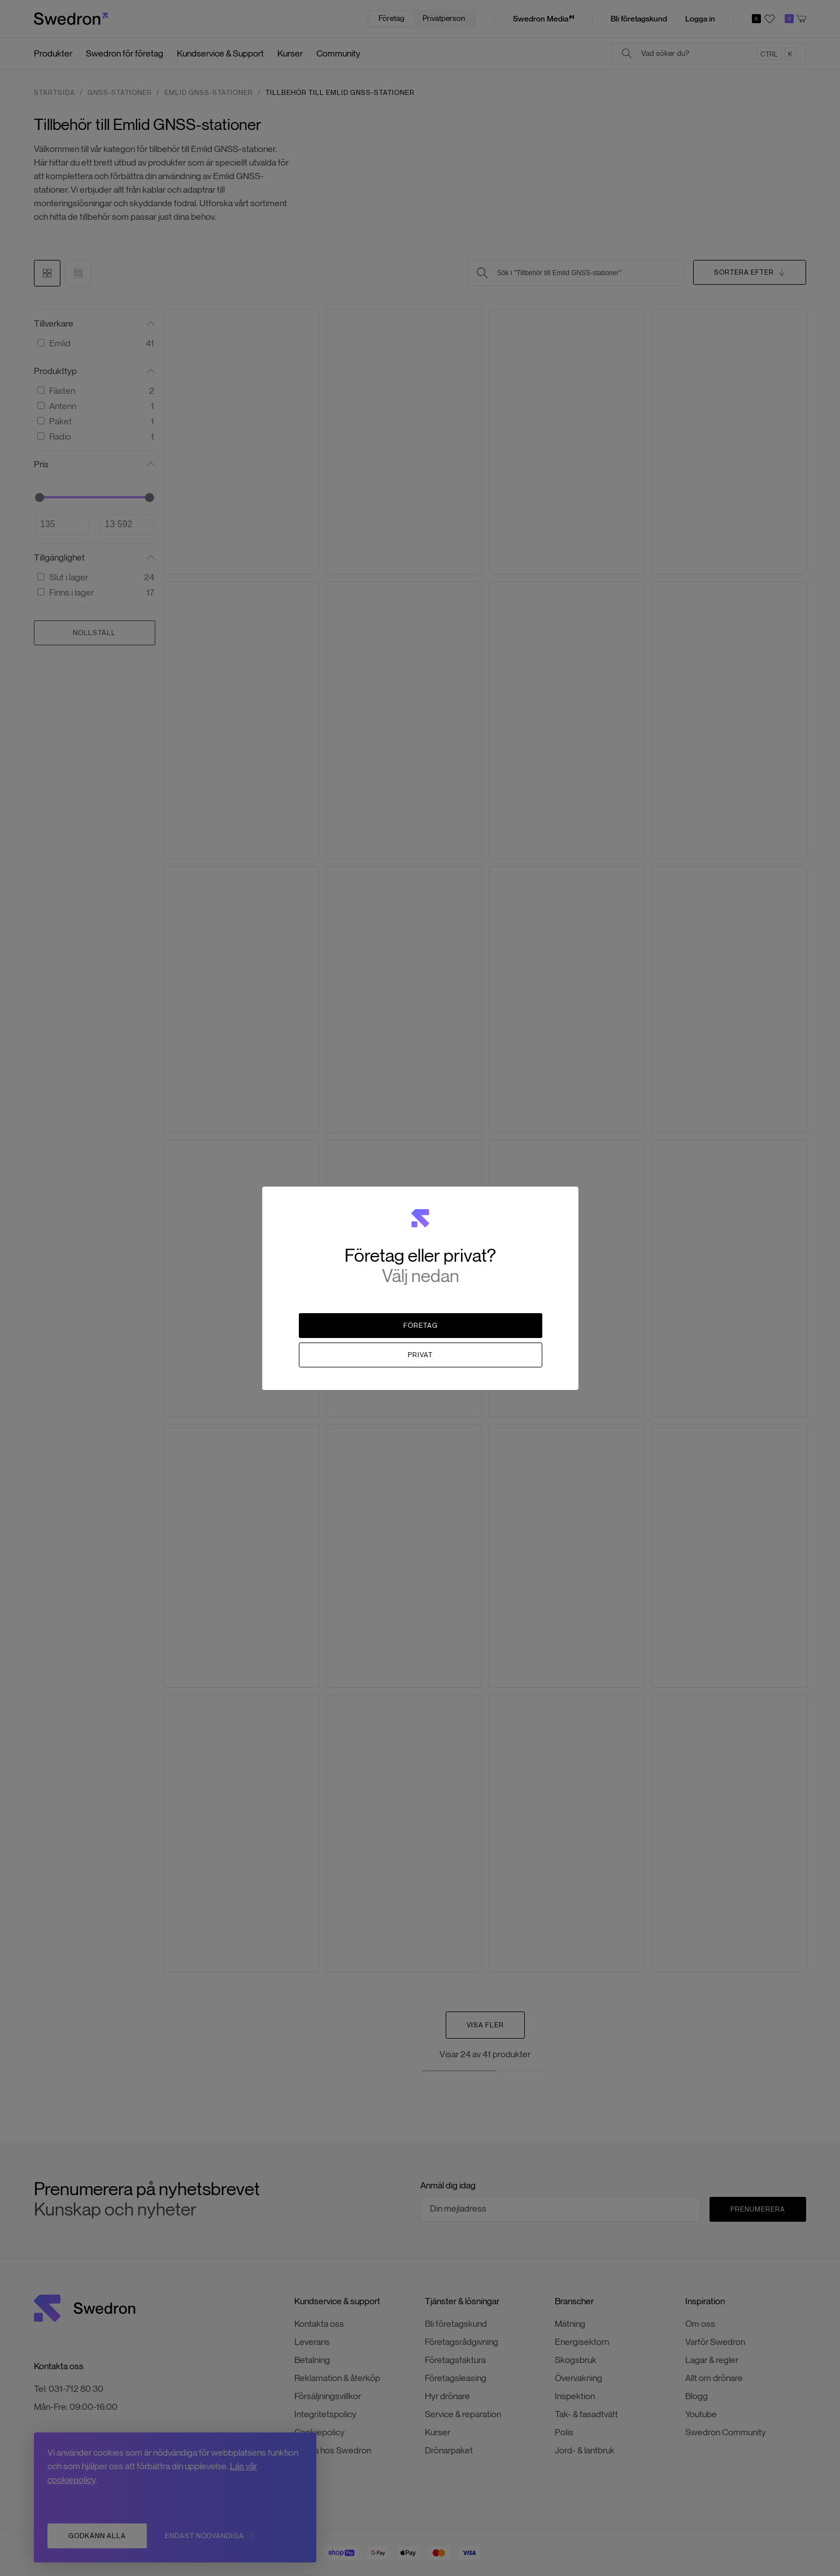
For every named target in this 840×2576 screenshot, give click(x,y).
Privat (420, 1354)
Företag (420, 1325)
